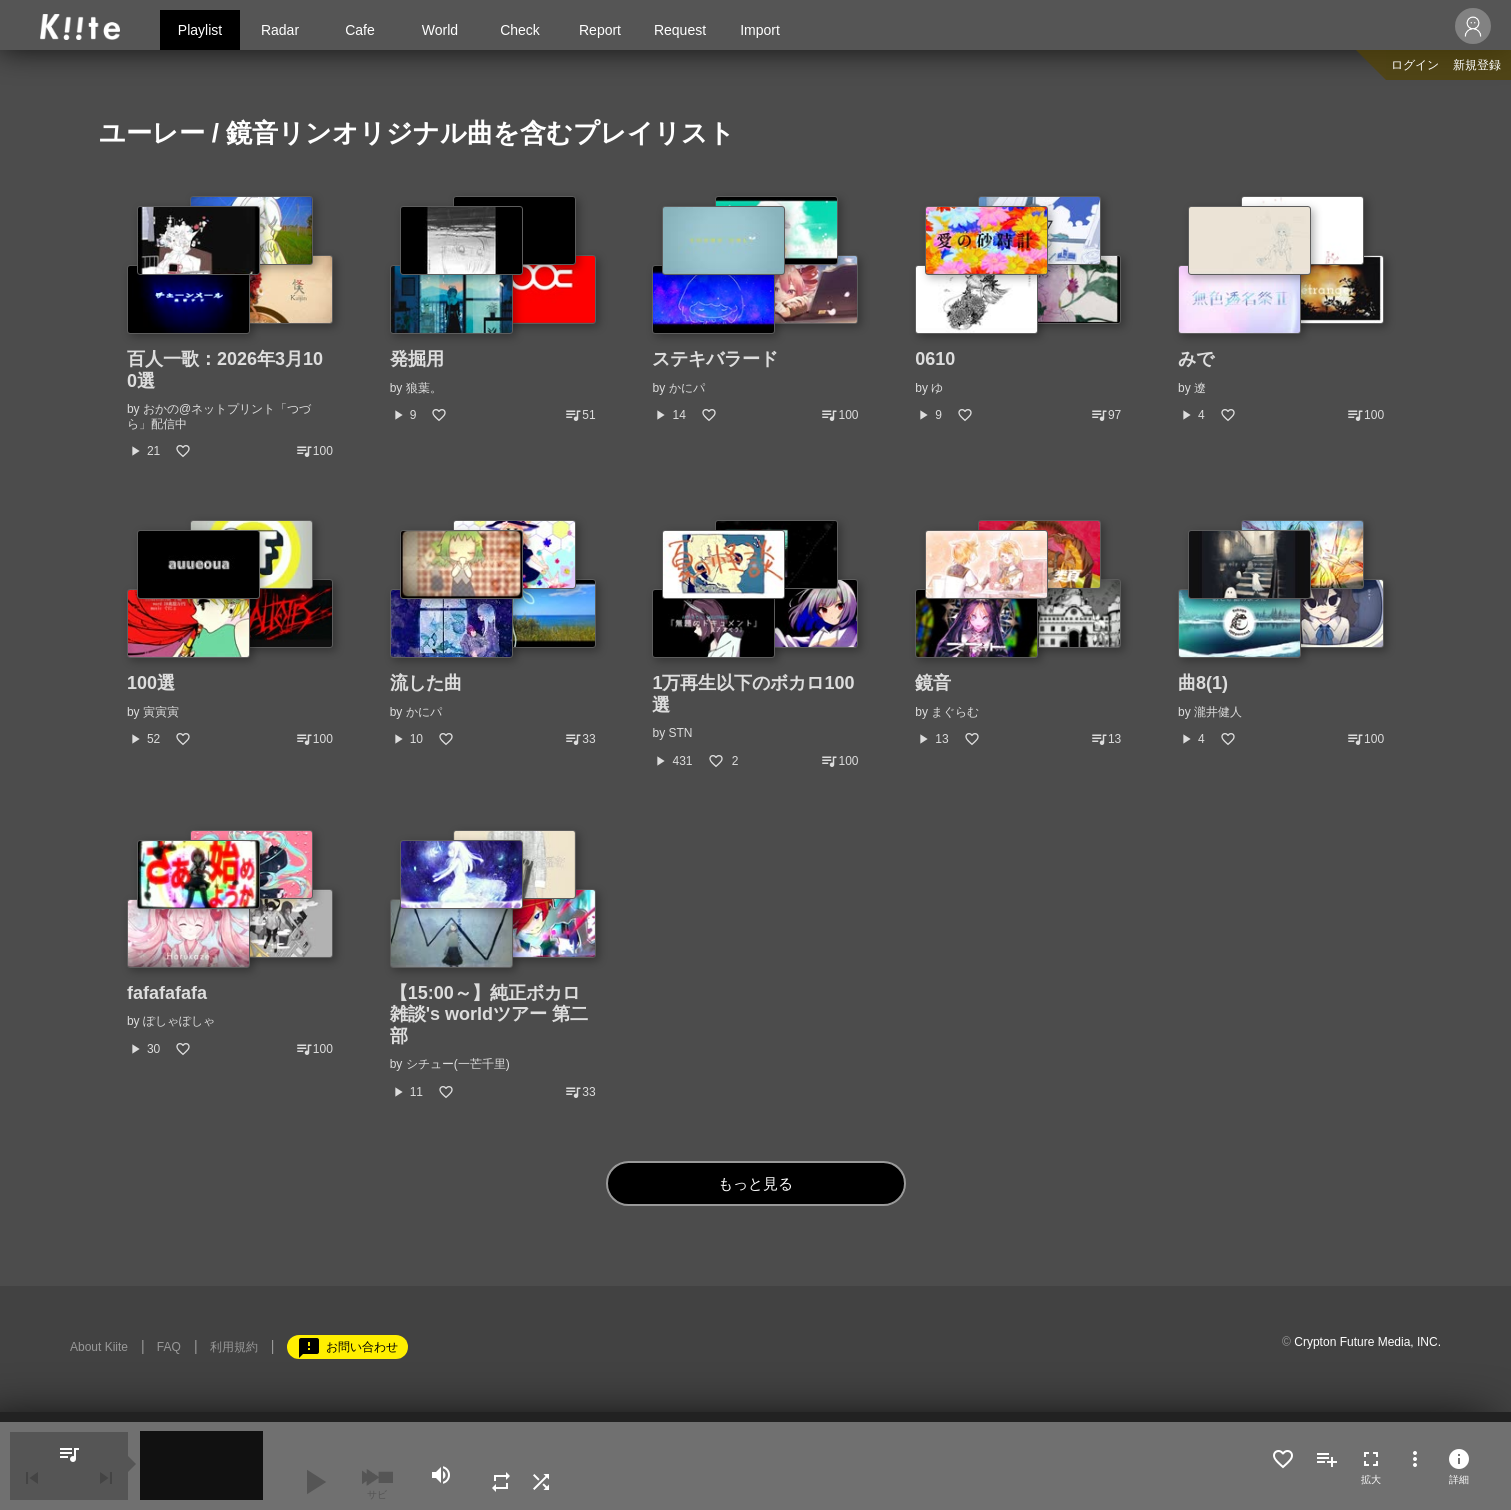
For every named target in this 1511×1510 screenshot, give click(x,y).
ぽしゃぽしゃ (179, 1021)
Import (760, 30)
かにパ (687, 388)
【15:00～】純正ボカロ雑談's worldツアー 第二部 (489, 1014)
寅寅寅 (161, 712)
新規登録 (1477, 65)
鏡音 (933, 683)
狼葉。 (424, 388)
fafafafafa (167, 993)
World (440, 30)
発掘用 (417, 359)
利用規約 (234, 1347)
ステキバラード (715, 359)
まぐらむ (955, 712)
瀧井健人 (1218, 712)
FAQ (169, 1347)
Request (680, 30)
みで (1196, 359)
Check (520, 30)
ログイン (1415, 65)
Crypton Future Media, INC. (1367, 1342)
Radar (280, 30)
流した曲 (426, 683)
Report (600, 30)
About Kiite (99, 1347)
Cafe (360, 30)
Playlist (200, 30)
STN (681, 733)
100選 (151, 683)
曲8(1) (1203, 683)
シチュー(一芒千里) (458, 1064)
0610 (935, 359)
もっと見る (755, 1183)
